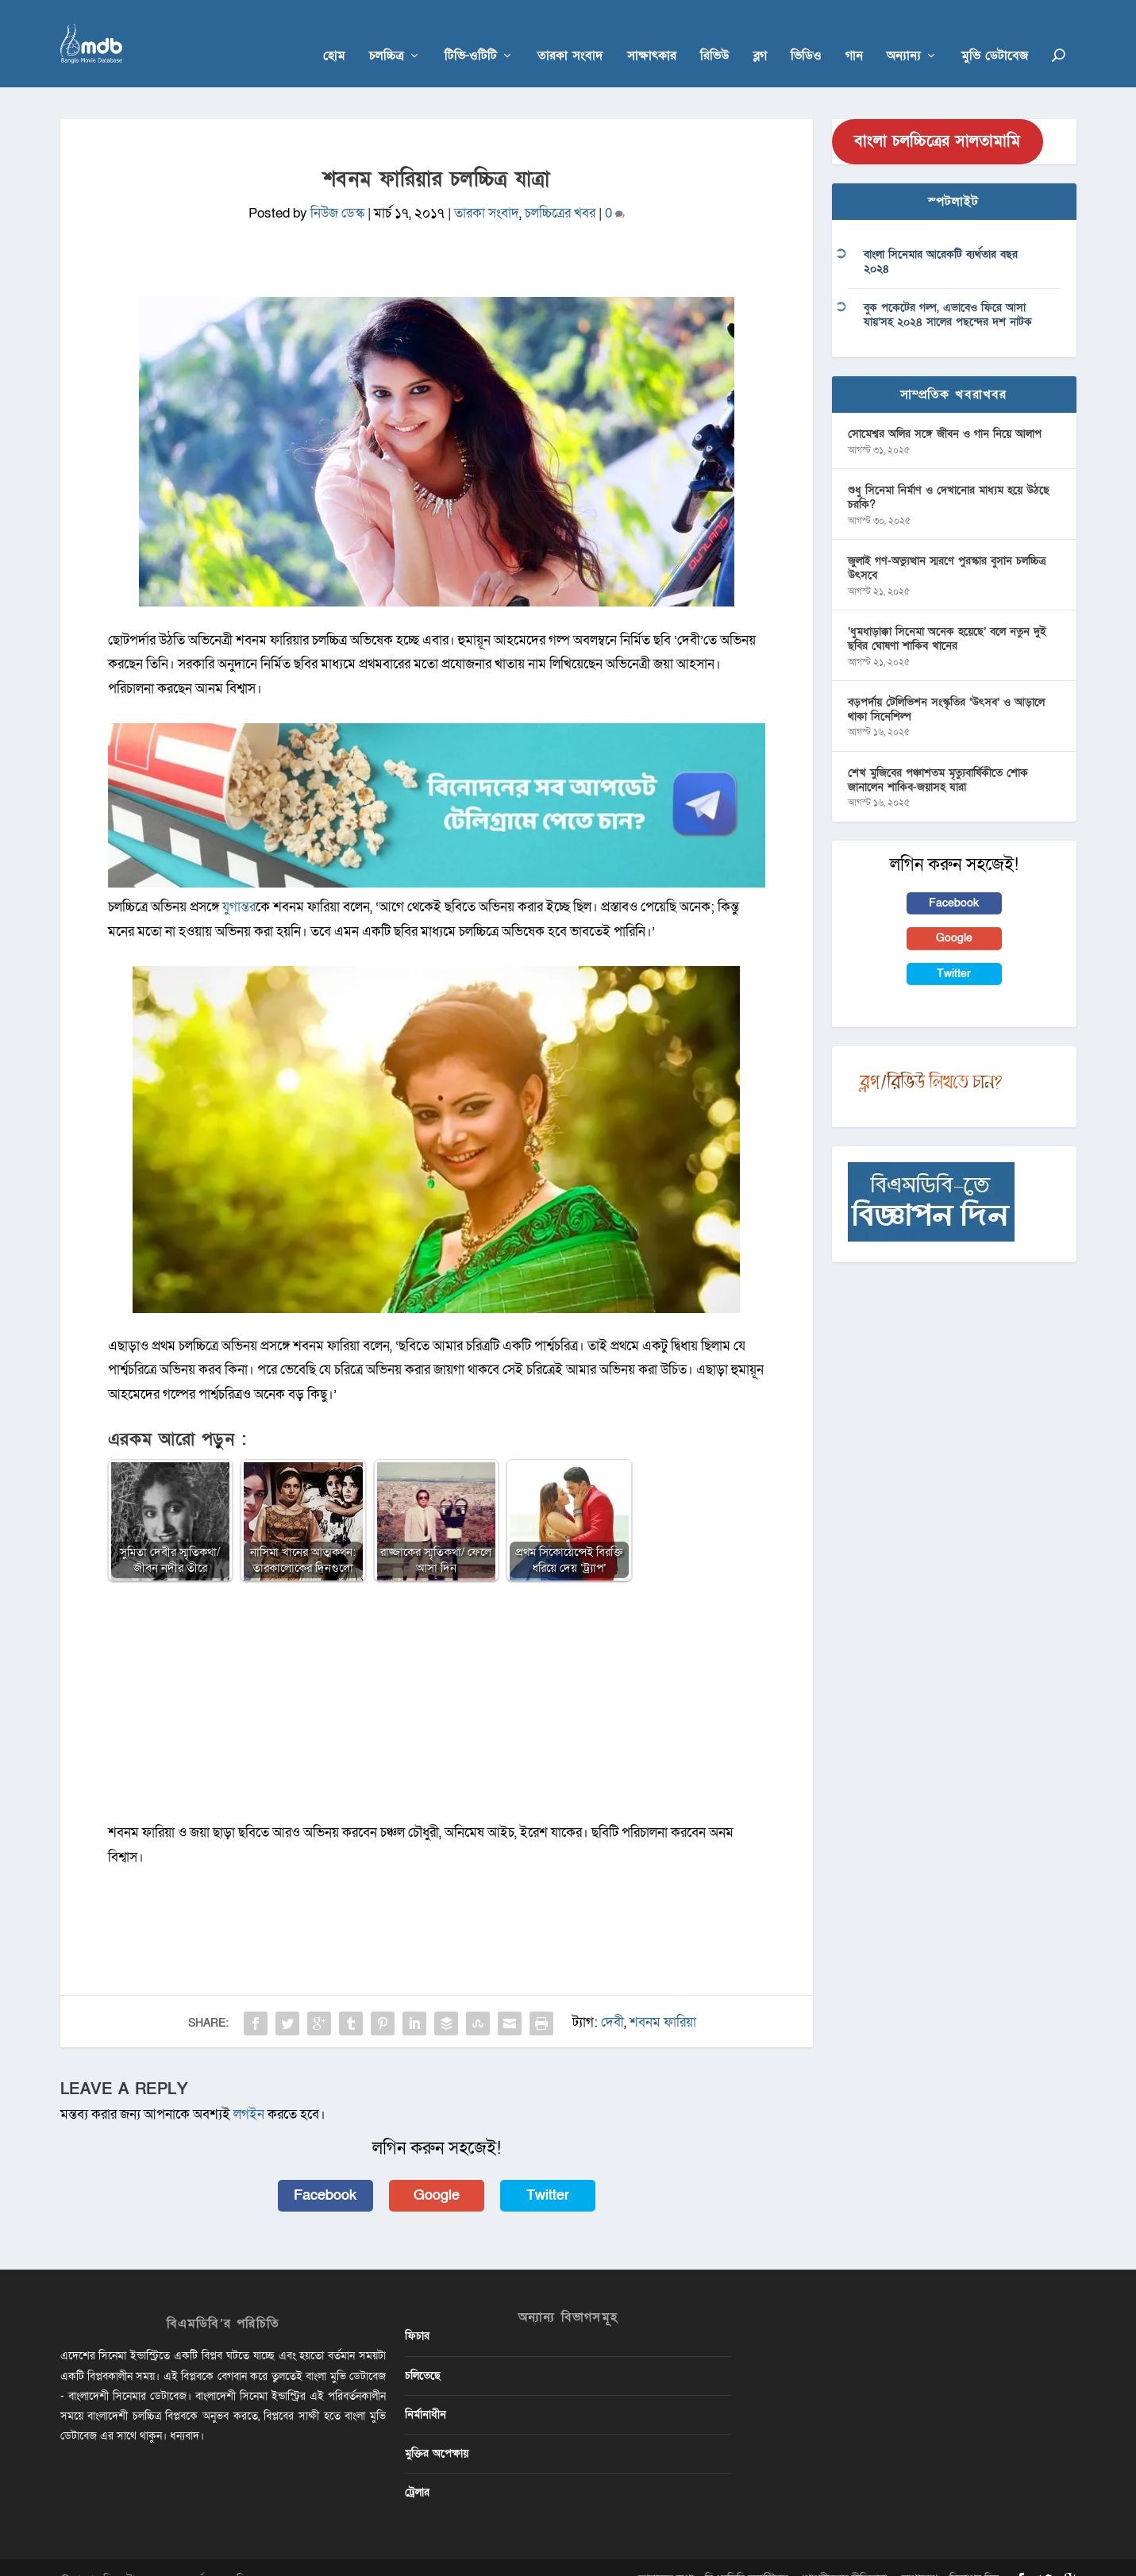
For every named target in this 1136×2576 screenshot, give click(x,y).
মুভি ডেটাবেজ (994, 32)
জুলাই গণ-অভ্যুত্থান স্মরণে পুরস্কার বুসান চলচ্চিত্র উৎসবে (947, 544)
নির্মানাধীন (425, 2390)
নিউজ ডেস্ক (337, 189)
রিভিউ (715, 32)
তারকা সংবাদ (570, 32)
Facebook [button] (325, 2171)
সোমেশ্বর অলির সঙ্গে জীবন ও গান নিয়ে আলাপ (945, 410)
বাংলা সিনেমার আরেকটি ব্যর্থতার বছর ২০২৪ (941, 237)
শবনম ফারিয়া (663, 1998)
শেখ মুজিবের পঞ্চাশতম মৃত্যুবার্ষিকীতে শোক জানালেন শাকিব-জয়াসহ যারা (938, 756)
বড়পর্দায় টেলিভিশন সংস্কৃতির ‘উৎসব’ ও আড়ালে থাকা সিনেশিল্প (946, 685)
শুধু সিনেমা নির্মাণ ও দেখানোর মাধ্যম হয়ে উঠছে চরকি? (948, 473)
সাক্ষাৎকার (651, 32)
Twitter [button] (547, 2171)
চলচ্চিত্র (386, 32)
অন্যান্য (904, 32)
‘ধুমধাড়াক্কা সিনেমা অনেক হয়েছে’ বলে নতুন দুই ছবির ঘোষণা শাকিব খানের (947, 615)
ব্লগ (760, 32)
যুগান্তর (237, 883)
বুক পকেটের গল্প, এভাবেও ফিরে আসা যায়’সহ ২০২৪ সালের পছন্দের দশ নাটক (948, 291)
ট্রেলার (417, 2468)
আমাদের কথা (665, 2555)
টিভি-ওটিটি (471, 32)
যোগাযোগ (918, 2555)
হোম (334, 32)
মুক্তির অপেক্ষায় (436, 2429)
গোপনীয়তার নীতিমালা (843, 2555)
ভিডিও (806, 32)
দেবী (612, 1998)
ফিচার (417, 2312)
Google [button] (437, 2171)
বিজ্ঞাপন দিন (974, 2555)
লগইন (248, 2090)
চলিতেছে (423, 2351)
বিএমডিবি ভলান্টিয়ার (746, 2555)
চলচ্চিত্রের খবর (560, 189)
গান (854, 32)
